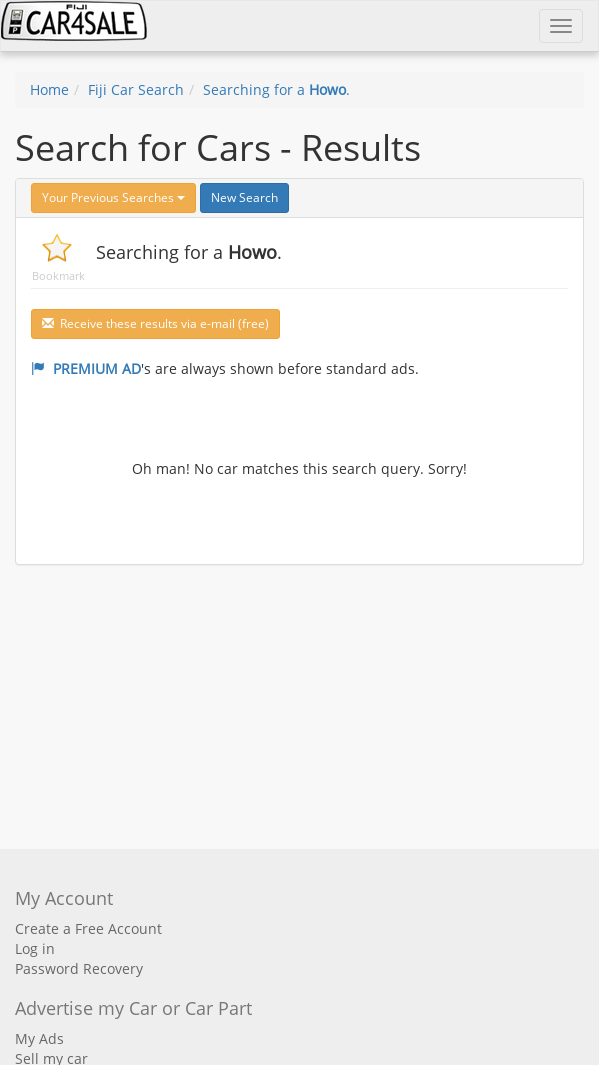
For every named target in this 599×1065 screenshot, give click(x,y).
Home (49, 89)
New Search (244, 197)
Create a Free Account (88, 928)
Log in (35, 948)
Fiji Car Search (136, 89)
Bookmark (58, 275)
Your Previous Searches (113, 197)
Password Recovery (79, 968)
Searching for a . (276, 89)
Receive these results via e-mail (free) (155, 323)
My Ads (39, 1038)
